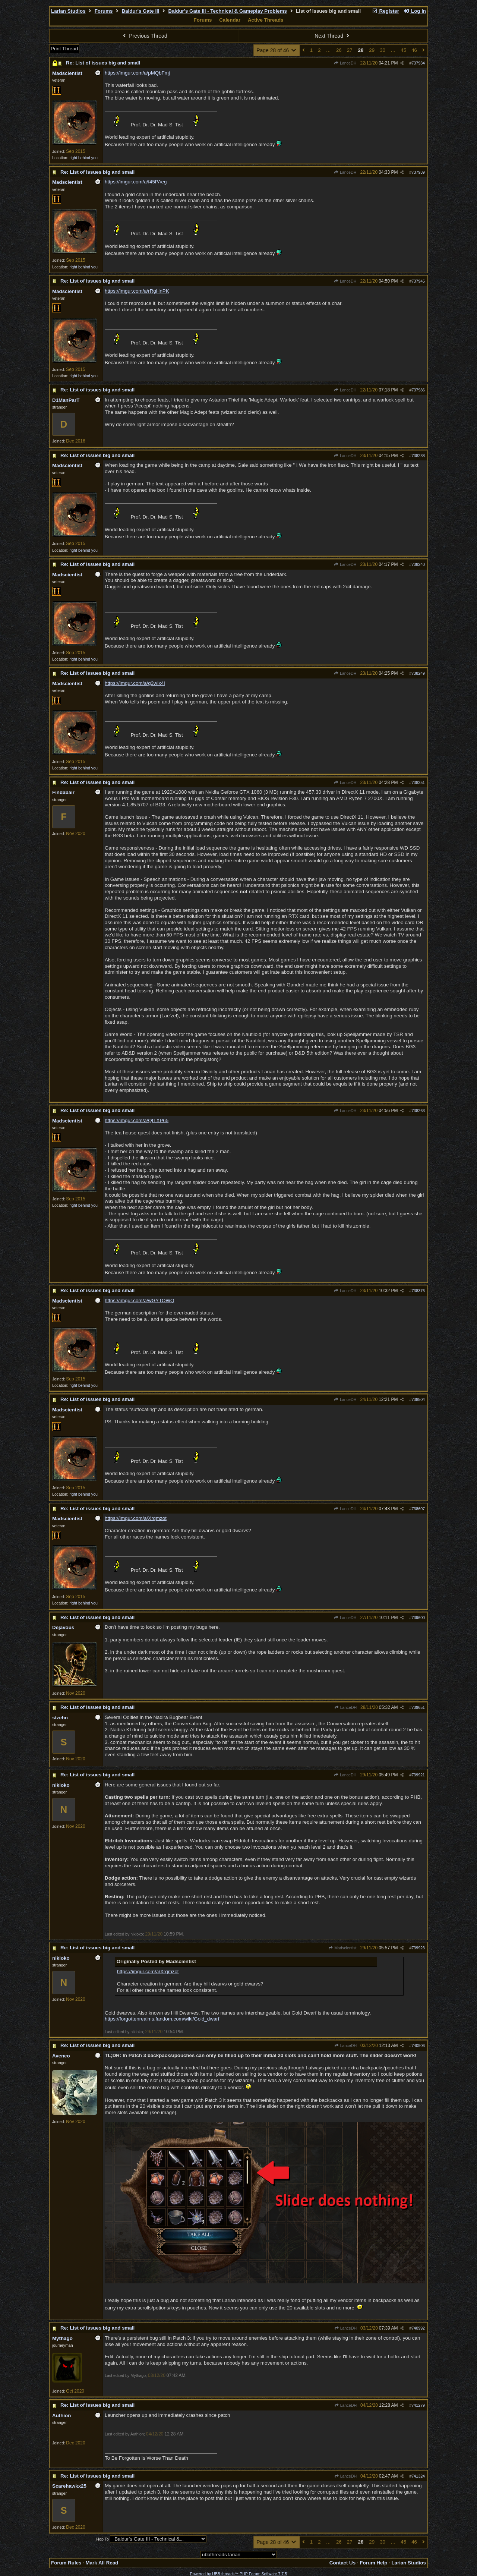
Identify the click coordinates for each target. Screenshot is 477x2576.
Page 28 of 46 (276, 50)
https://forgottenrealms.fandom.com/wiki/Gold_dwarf (162, 2019)
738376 (418, 1290)
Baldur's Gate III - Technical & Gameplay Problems (227, 11)
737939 (418, 172)
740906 (418, 2045)
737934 (418, 63)
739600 (418, 1617)
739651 (418, 1707)
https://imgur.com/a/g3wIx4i (135, 683)
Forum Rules (66, 2563)
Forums (104, 11)
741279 (418, 2405)
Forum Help (373, 2563)
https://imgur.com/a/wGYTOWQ (139, 1300)
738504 (418, 1399)
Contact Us (342, 2563)
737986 (418, 390)
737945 (418, 281)
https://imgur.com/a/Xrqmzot (136, 1518)
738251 (418, 782)
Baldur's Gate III (140, 11)
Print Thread (64, 48)
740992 (418, 2328)
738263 (418, 1110)
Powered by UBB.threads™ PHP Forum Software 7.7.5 (238, 2574)
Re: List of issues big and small (103, 63)
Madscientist (342, 1948)
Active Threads (266, 20)
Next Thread (333, 36)
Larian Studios (68, 11)
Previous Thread (144, 36)
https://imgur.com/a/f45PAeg (136, 182)
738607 (418, 1508)
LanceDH (345, 63)
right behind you (83, 157)
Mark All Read (102, 2563)
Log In (415, 11)
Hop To (102, 2539)
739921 (418, 1775)
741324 (418, 2476)
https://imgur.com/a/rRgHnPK (137, 291)
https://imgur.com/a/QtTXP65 (136, 1120)
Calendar (229, 20)
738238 (418, 455)
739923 (418, 1948)
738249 (418, 673)
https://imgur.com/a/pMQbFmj (137, 73)
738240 (418, 564)
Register (385, 11)
